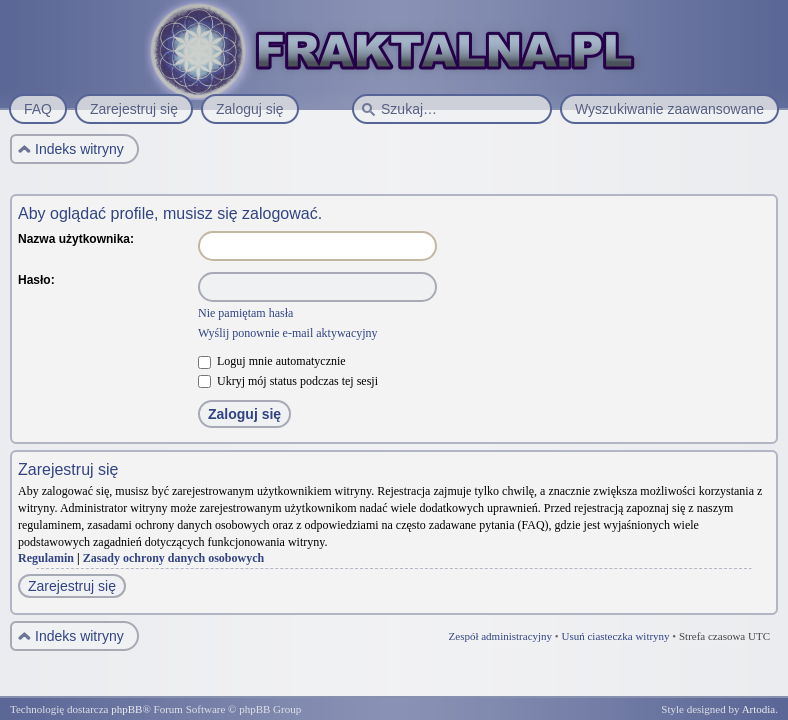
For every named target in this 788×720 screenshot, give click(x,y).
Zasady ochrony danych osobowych (174, 558)
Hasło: (36, 280)
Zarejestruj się (72, 586)
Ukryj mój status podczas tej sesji (288, 381)
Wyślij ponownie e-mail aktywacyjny (288, 333)
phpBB (126, 709)
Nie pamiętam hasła (245, 313)
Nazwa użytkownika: (76, 239)
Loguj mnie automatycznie (272, 361)
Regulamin (46, 558)
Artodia (759, 709)
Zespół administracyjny (501, 636)
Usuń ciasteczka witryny (615, 636)
